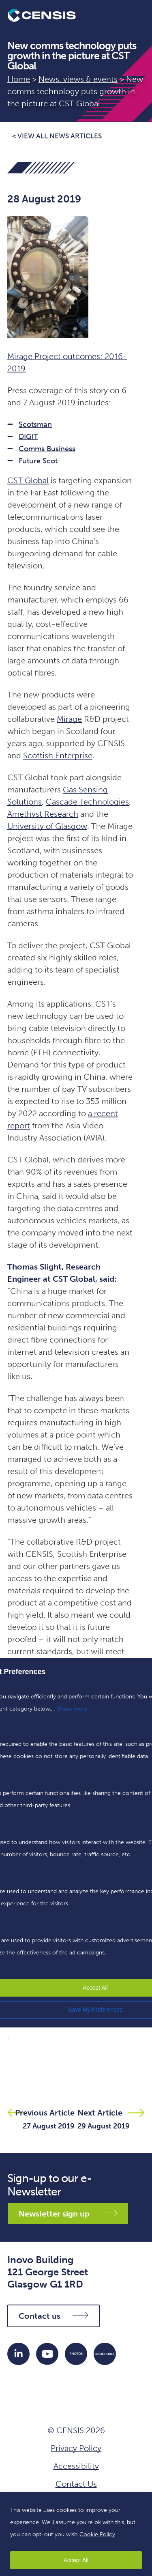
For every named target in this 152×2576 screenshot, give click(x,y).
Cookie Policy (97, 2534)
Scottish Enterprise (57, 755)
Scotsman (35, 424)
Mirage (69, 719)
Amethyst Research (42, 814)
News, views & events (78, 79)
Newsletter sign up (68, 2214)
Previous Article (45, 2113)
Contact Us (76, 2484)
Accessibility (76, 2466)
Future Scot (38, 460)
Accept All (76, 2560)
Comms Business (47, 448)
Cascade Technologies (87, 802)
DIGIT (28, 436)
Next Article (99, 2113)
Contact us (53, 2316)
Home (18, 79)
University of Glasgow (47, 826)
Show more (72, 1708)
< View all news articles (57, 136)
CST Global (28, 480)
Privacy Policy (76, 2448)
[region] (76, 2534)
